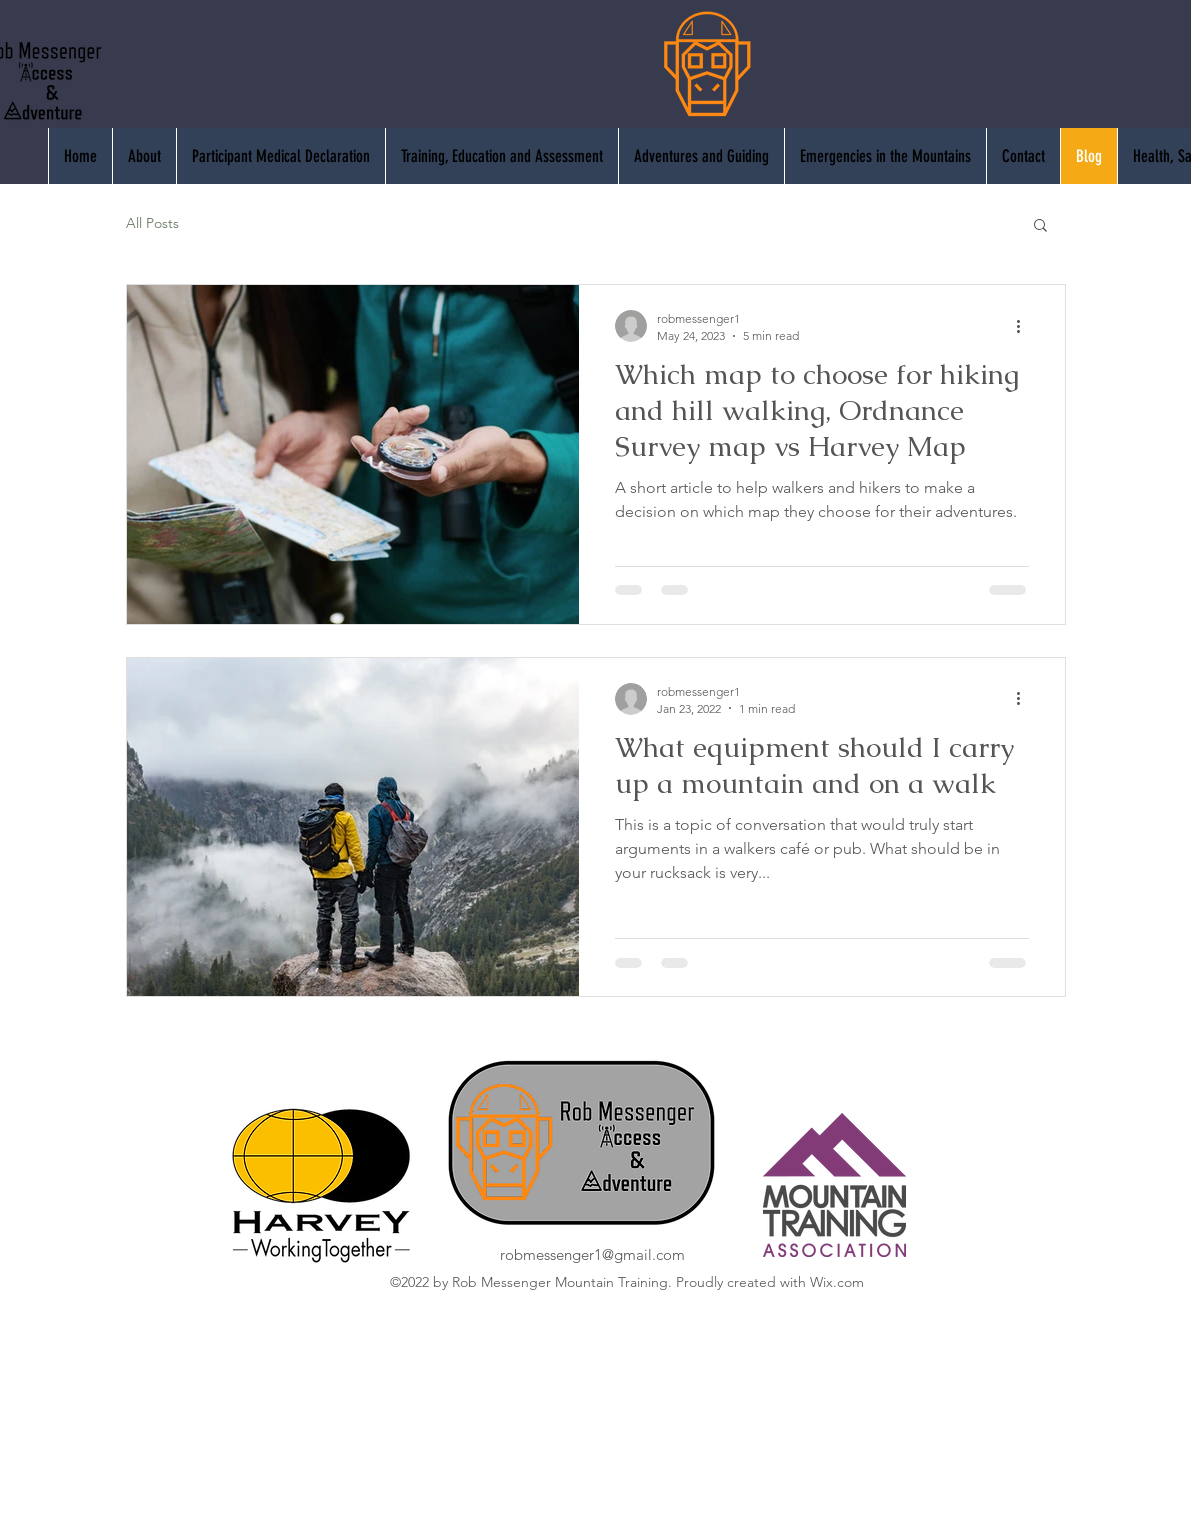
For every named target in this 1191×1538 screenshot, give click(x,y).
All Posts (152, 223)
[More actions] (1026, 326)
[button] (1040, 226)
